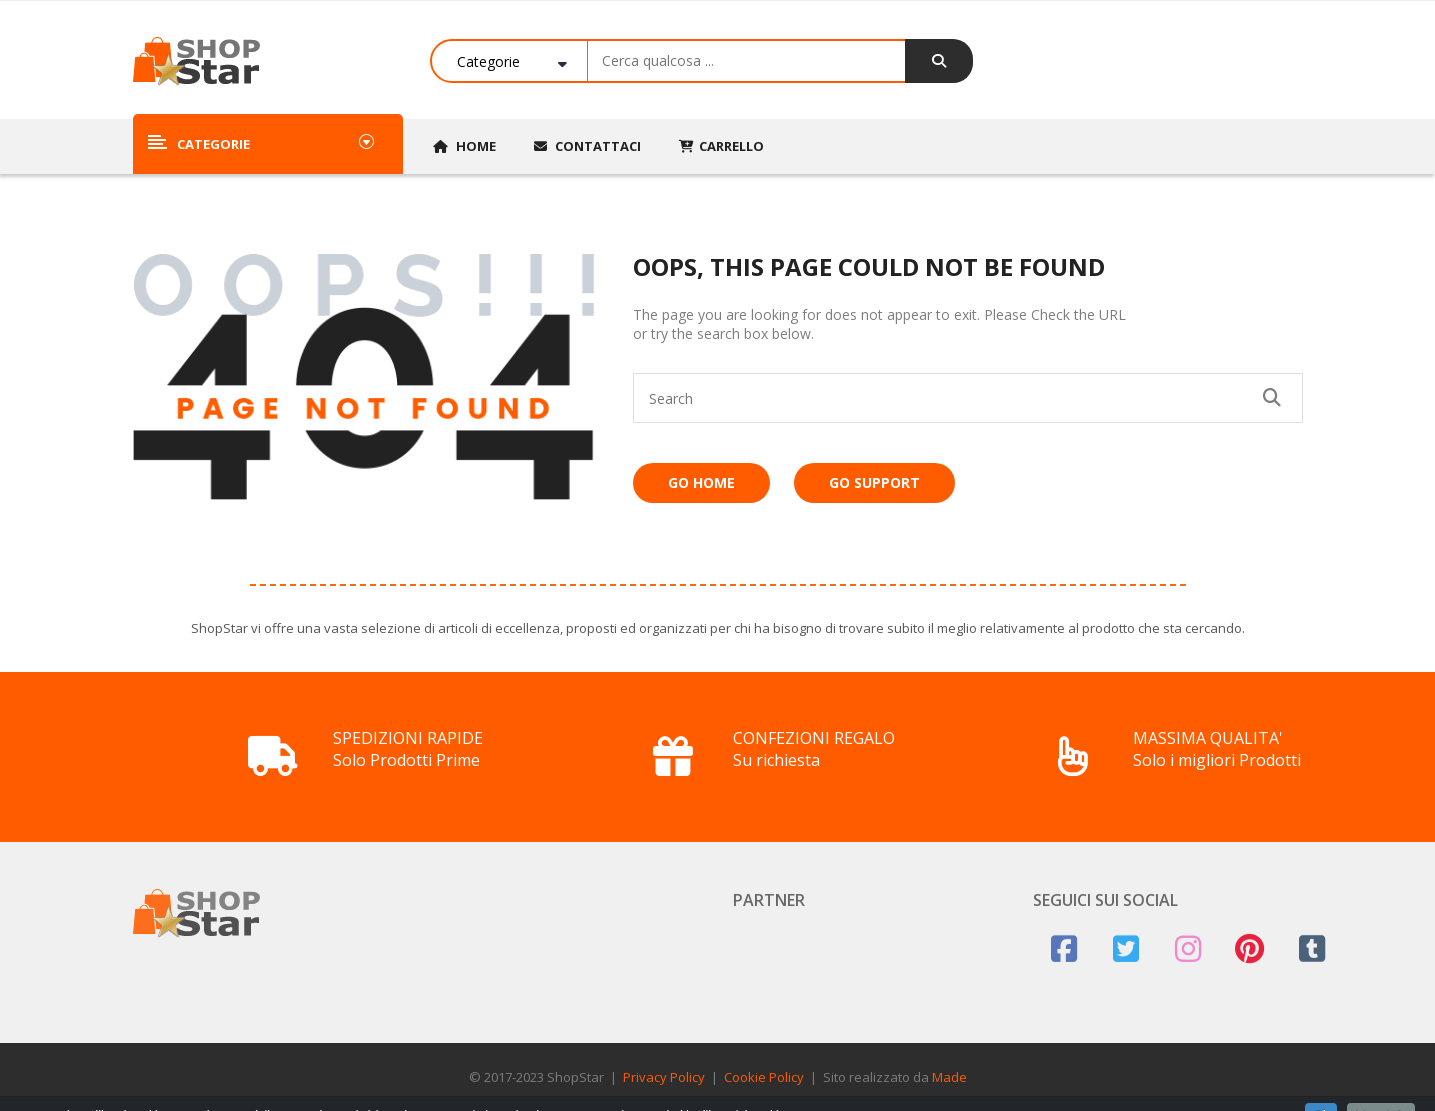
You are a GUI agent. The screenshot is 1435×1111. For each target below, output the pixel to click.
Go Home (701, 482)
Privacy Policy (664, 1077)
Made (949, 1077)
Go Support (874, 482)
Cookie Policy (764, 1077)
